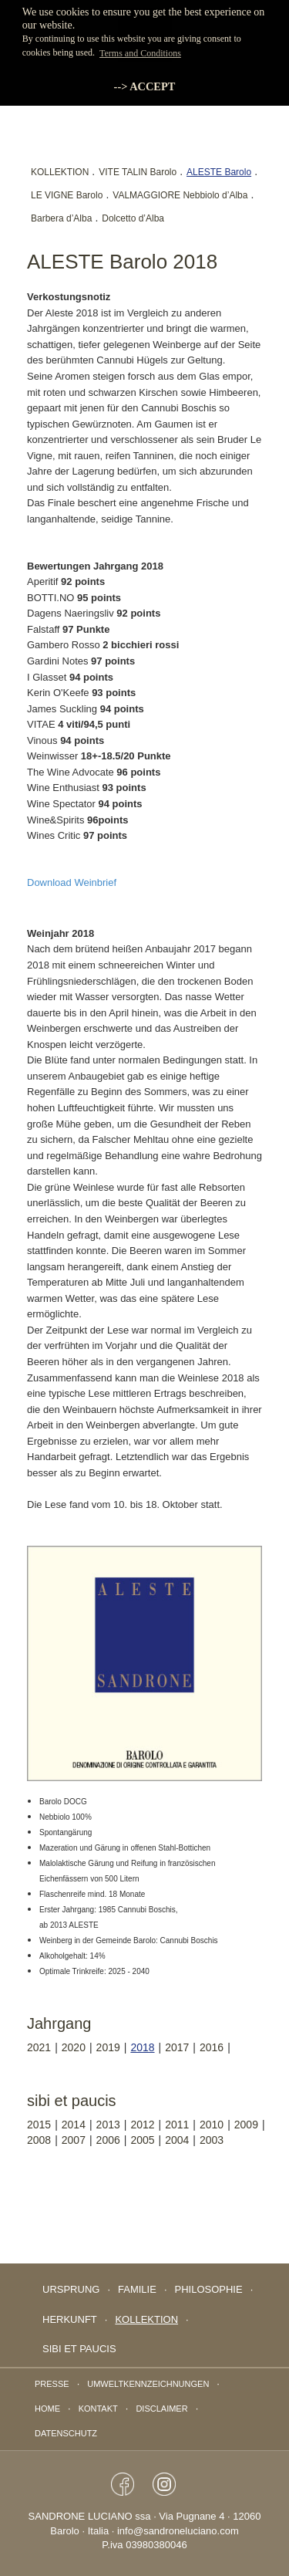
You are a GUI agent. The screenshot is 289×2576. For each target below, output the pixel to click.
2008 (39, 2140)
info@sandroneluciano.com (178, 2531)
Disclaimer (161, 2408)
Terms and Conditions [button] (140, 53)
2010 (211, 2124)
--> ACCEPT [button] (145, 86)
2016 (211, 2047)
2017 (177, 2047)
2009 (246, 2124)
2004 (177, 2140)
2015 (39, 2124)
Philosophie (209, 2289)
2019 (108, 2047)
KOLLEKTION (60, 172)
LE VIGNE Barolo (66, 195)
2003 (211, 2140)
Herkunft (69, 2319)
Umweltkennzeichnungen (148, 2383)
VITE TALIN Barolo (137, 172)
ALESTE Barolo (219, 172)
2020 (74, 2047)
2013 (108, 2124)
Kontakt (98, 2408)
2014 (74, 2124)
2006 (108, 2140)
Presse (52, 2383)
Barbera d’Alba (61, 218)
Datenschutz (66, 2433)
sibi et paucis (79, 2349)
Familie (137, 2289)
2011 (177, 2124)
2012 (142, 2124)
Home (47, 2408)
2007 (74, 2140)
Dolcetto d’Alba (133, 218)
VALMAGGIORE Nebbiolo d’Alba (180, 195)
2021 (39, 2047)
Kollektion (146, 2319)
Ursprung (70, 2289)
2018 (142, 2047)
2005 (142, 2140)
